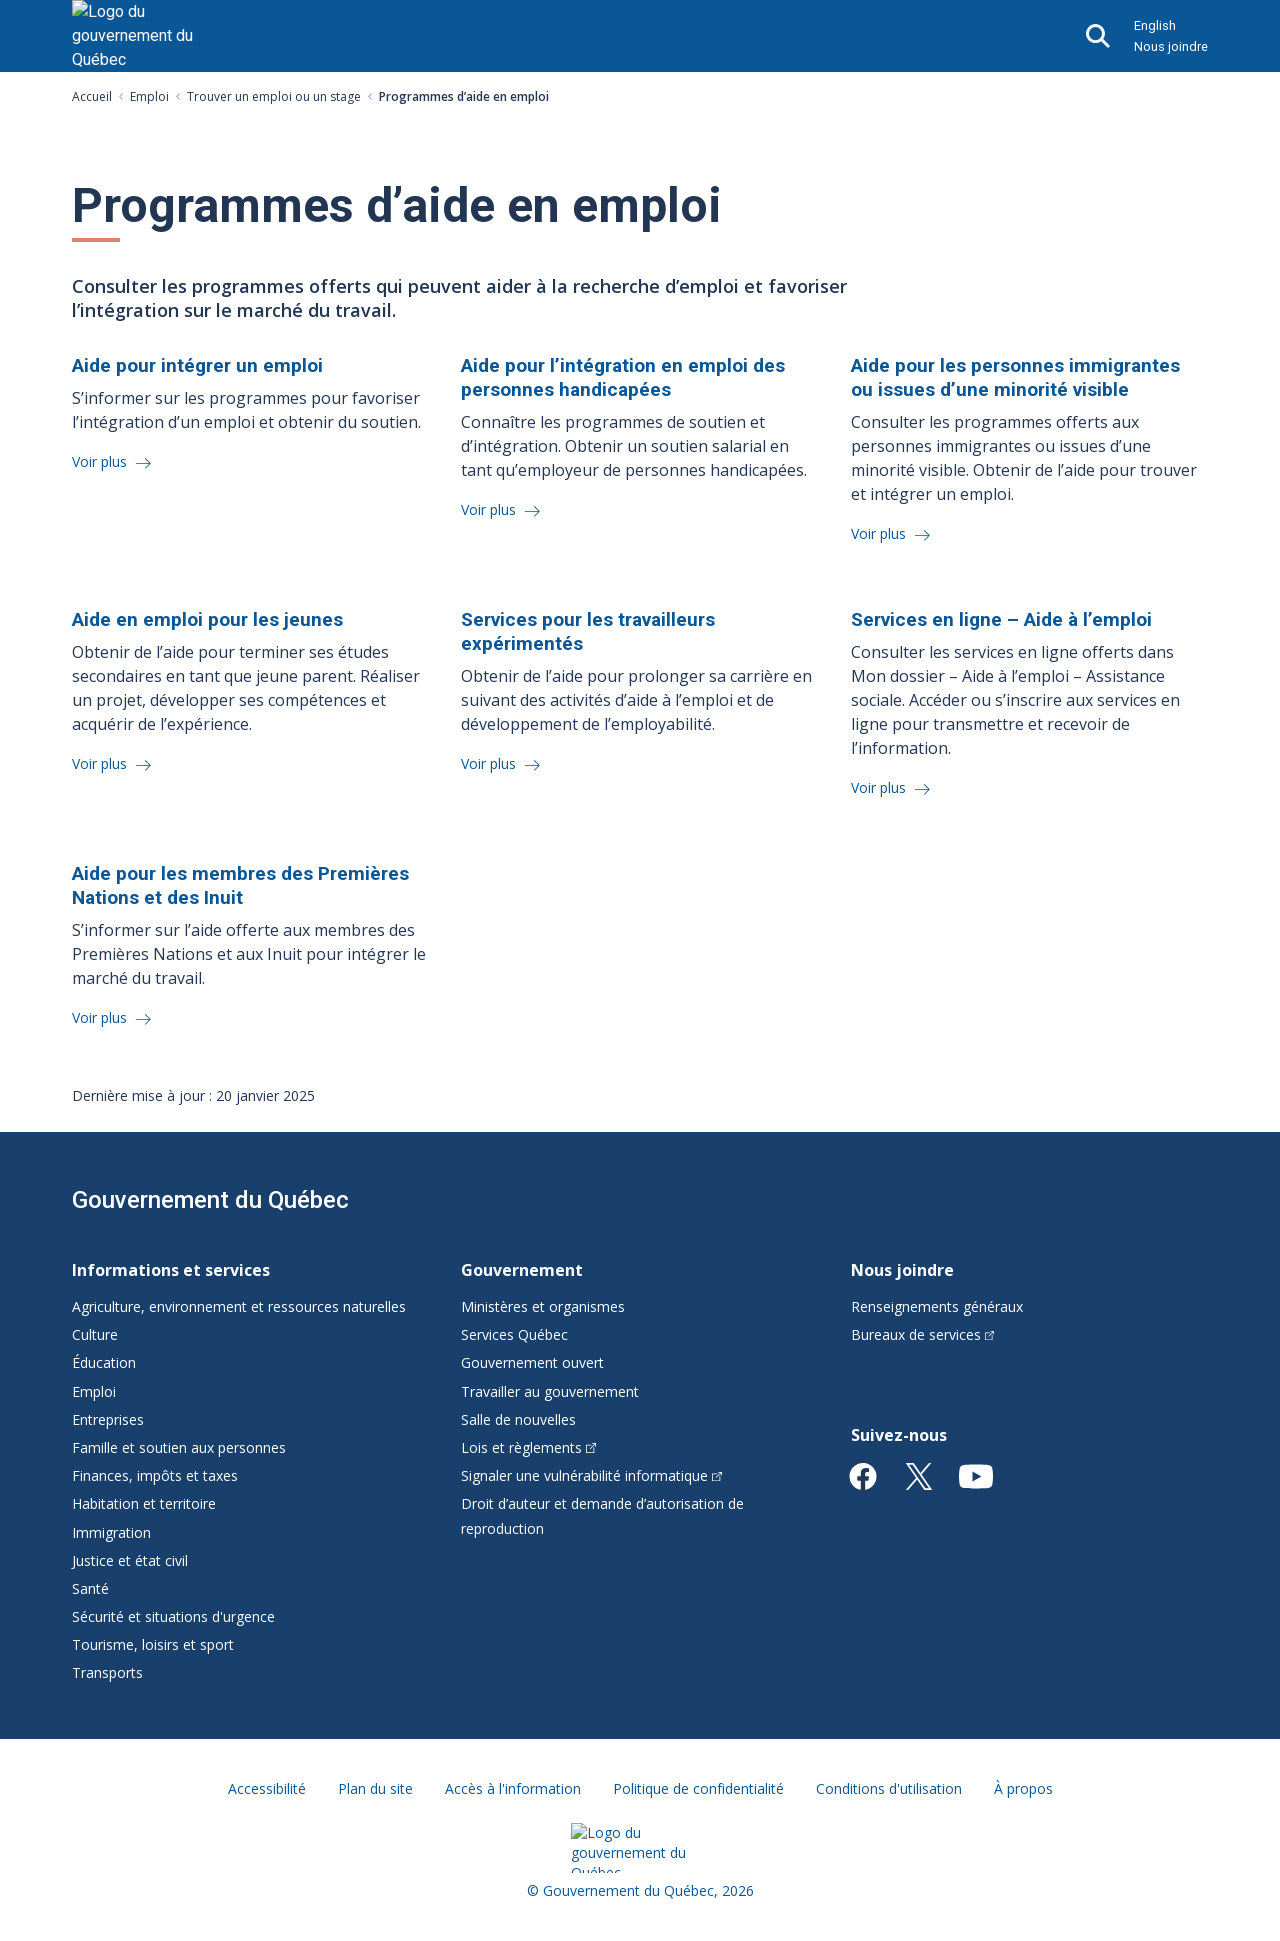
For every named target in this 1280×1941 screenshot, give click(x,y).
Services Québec (514, 1334)
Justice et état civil (130, 1560)
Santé (90, 1588)
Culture (95, 1334)
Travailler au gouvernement (550, 1391)
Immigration (111, 1532)
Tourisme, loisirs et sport (153, 1644)
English (1155, 25)
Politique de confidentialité (698, 1788)
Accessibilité (267, 1788)
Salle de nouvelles (518, 1419)
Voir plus (101, 461)
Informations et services (171, 1270)
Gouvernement (522, 1270)
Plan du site (375, 1788)
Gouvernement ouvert (532, 1362)
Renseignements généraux (937, 1306)
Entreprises (108, 1419)
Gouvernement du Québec (210, 1200)
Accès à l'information (513, 1788)
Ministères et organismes (543, 1306)
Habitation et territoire (144, 1503)
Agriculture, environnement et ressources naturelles (239, 1306)
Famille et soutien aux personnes (179, 1447)
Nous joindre (1171, 46)
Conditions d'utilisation (889, 1788)
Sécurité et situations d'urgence (173, 1616)
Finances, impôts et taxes (155, 1475)
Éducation (104, 1362)
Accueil (92, 96)
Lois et (528, 1447)
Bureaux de (923, 1334)
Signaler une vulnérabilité (591, 1475)
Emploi (149, 96)
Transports (107, 1672)
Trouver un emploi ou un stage (274, 96)
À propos (1023, 1788)
